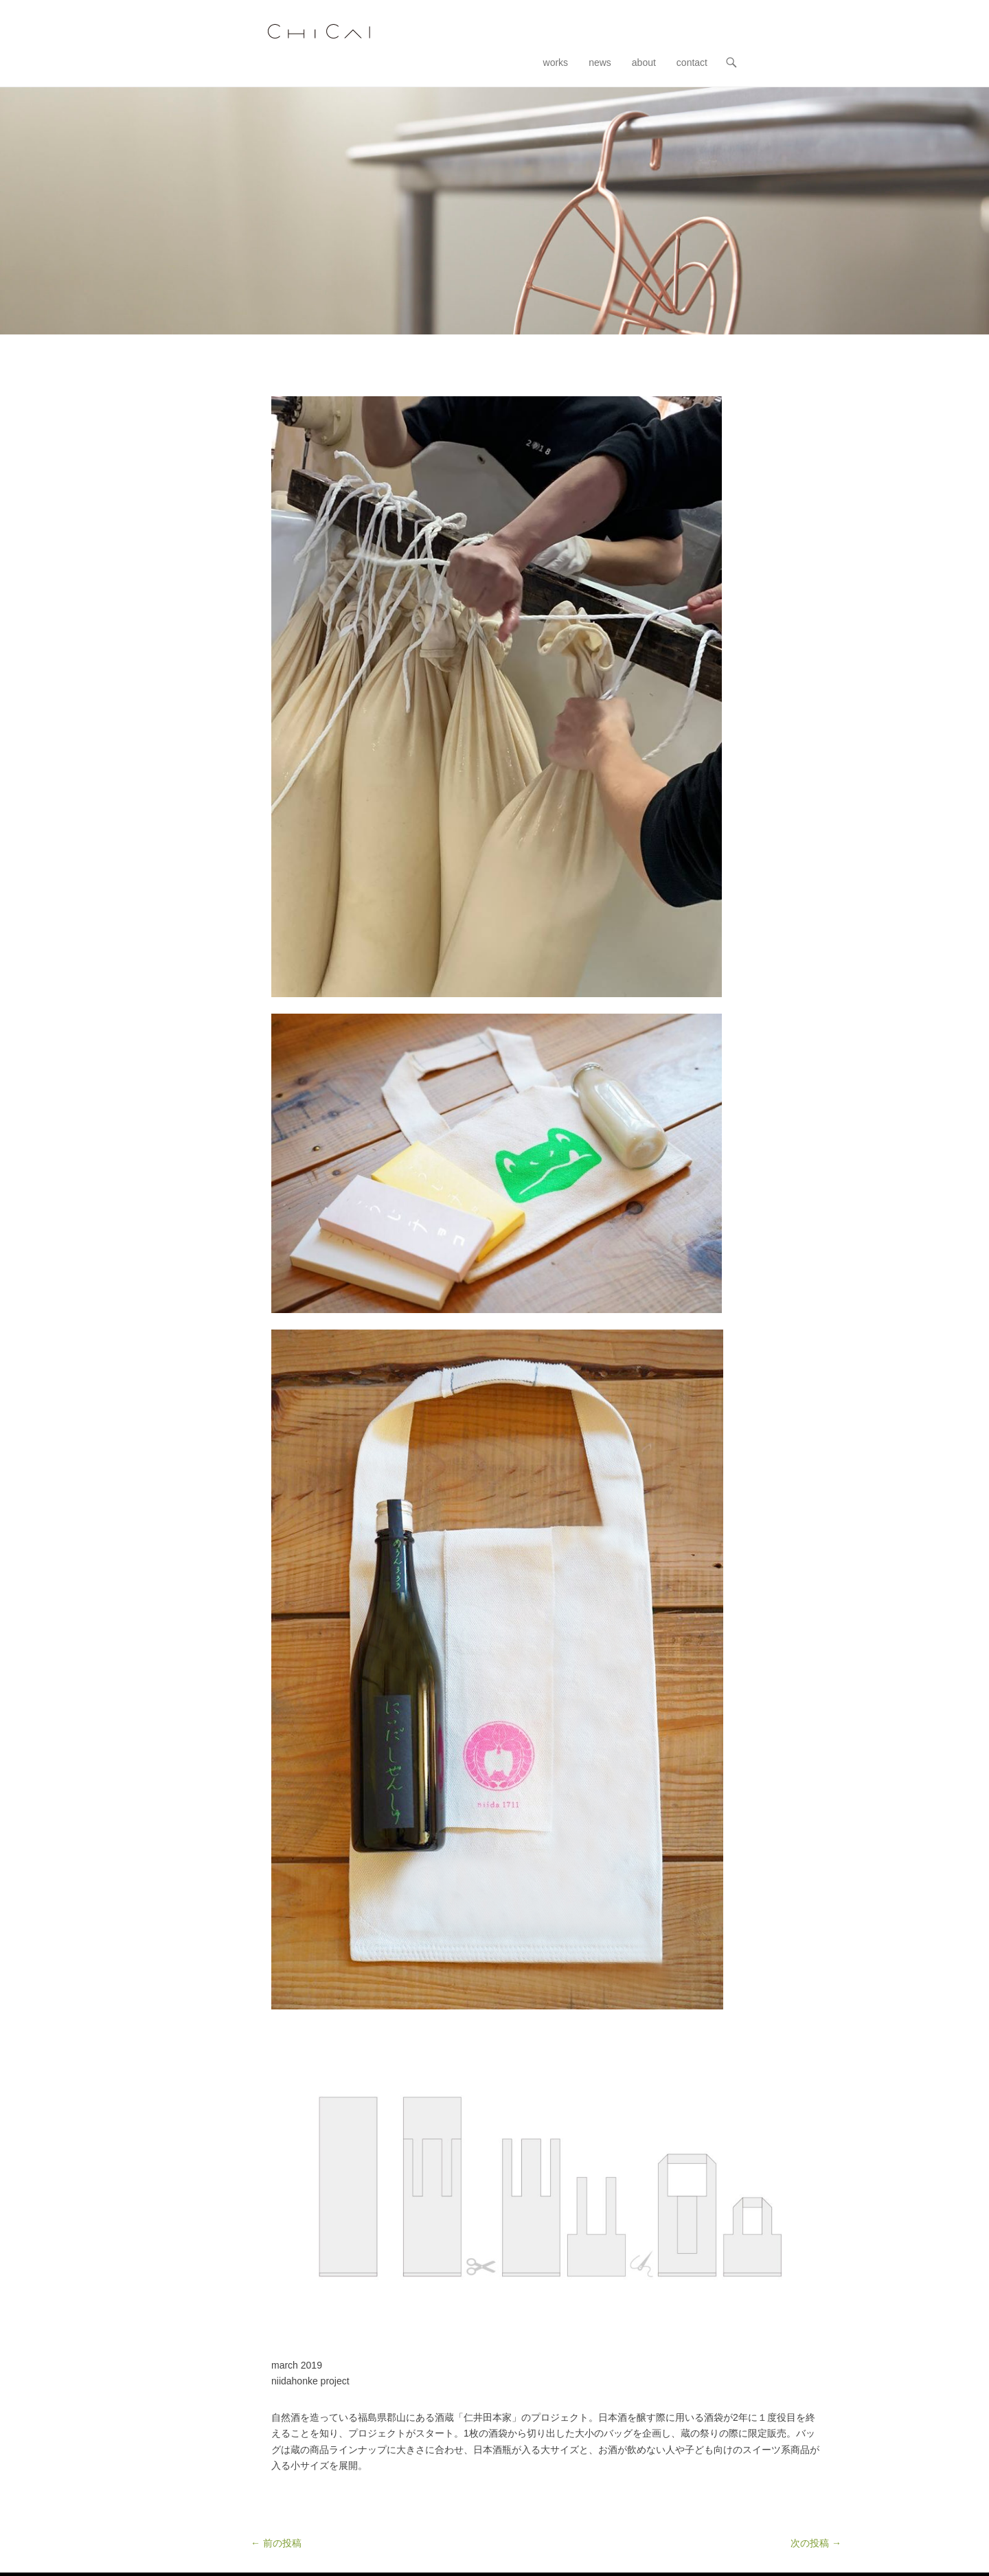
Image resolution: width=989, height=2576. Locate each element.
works (556, 62)
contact (692, 62)
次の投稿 (816, 2543)
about (644, 62)
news (600, 62)
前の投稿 (276, 2543)
